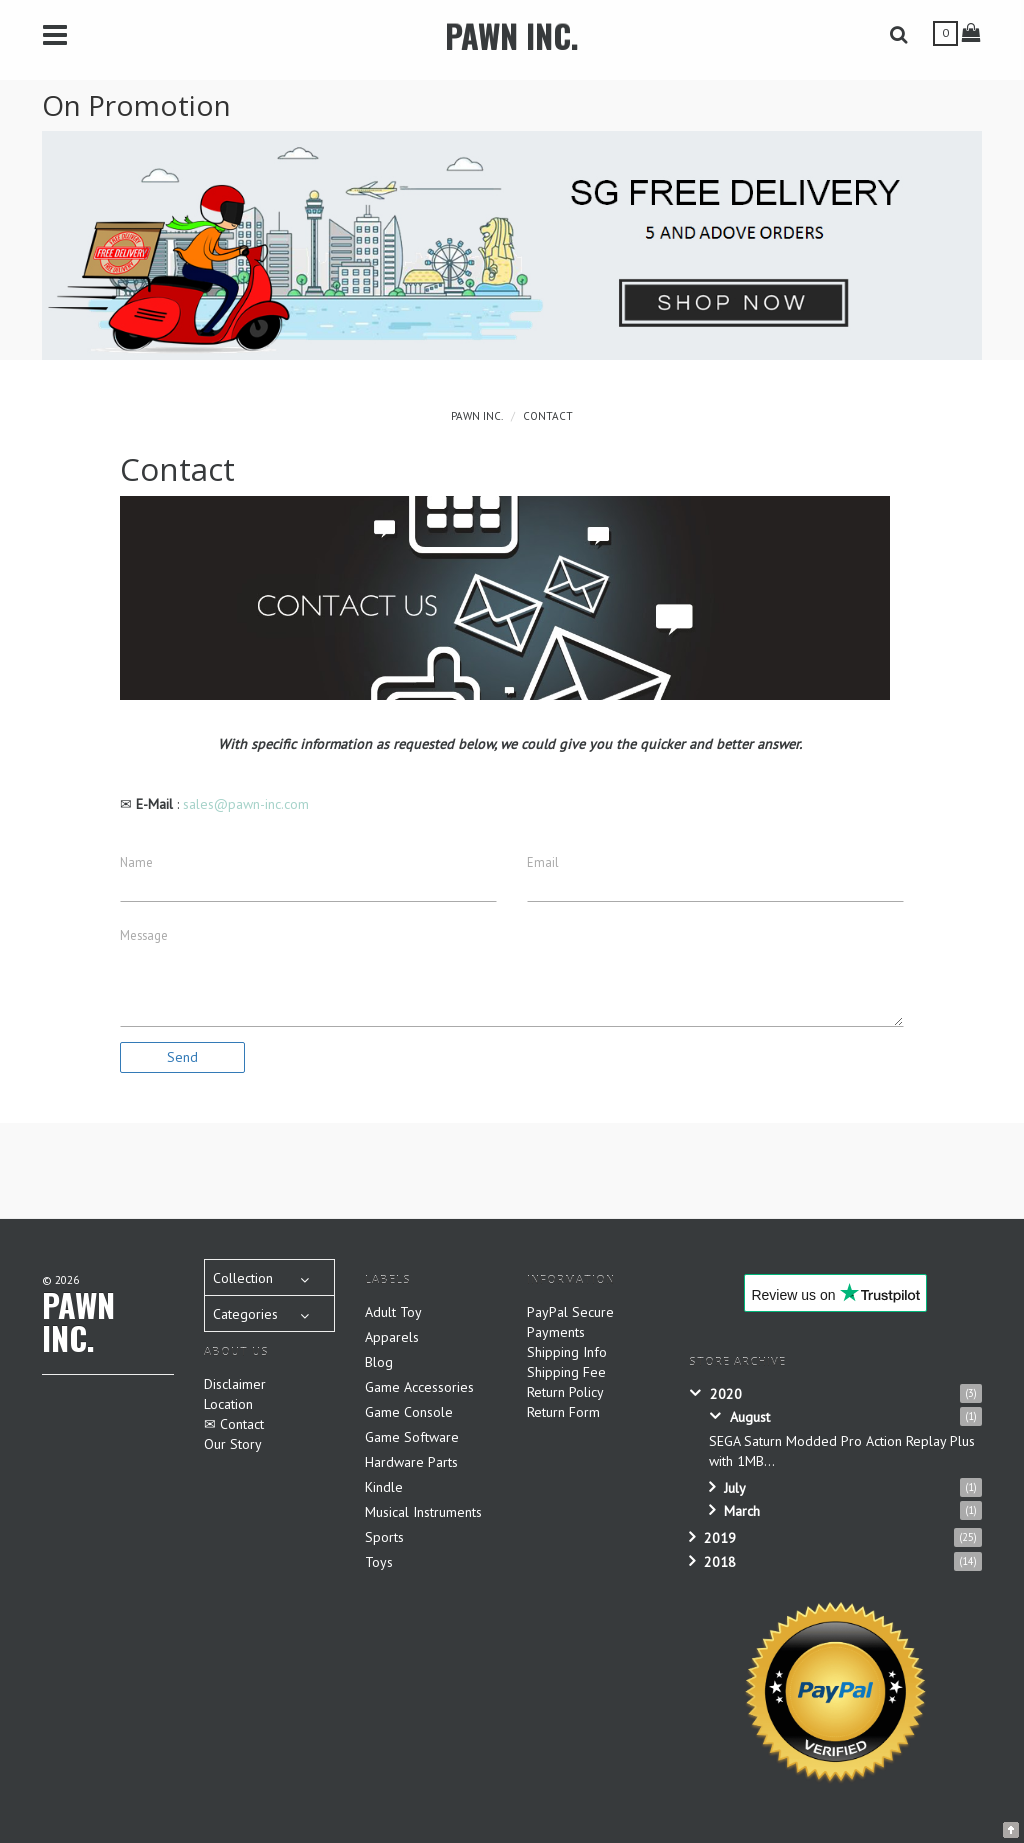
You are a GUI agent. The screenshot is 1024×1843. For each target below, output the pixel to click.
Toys (379, 1562)
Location (228, 1404)
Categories (245, 1314)
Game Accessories (419, 1387)
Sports (384, 1537)
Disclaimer (235, 1384)
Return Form (563, 1412)
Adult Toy (393, 1312)
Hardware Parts (411, 1462)
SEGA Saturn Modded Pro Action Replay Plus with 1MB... (842, 1451)
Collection (243, 1278)
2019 (720, 1538)
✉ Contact (234, 1424)
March (742, 1511)
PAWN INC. (512, 35)
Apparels (392, 1337)
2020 (726, 1394)
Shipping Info (567, 1352)
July (735, 1488)
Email (543, 862)
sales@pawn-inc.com (246, 804)
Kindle (384, 1487)
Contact (548, 416)
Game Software (412, 1437)
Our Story (233, 1444)
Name (136, 862)
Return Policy (565, 1392)
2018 (720, 1562)
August (750, 1417)
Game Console (409, 1412)
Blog (379, 1362)
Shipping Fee (566, 1372)
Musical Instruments (423, 1512)
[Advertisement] (527, 1168)
